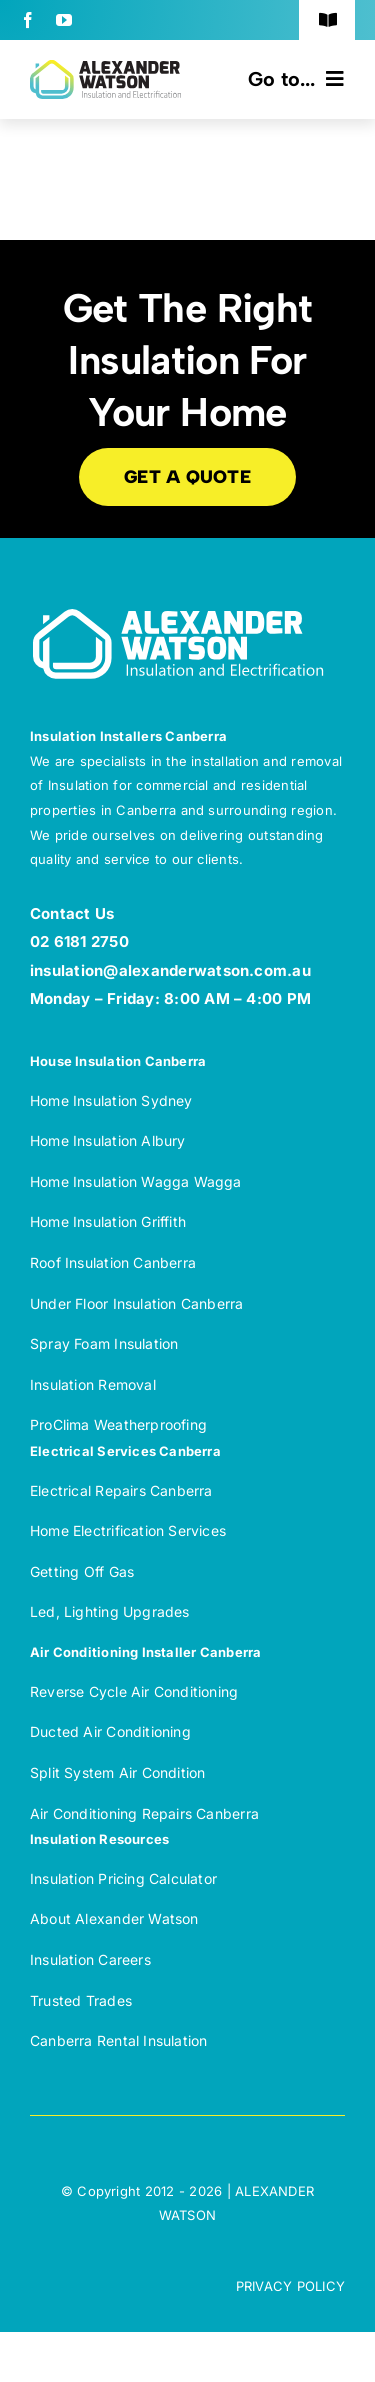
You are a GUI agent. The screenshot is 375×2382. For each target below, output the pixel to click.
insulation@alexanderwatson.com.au (170, 970)
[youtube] (64, 20)
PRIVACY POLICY (290, 2286)
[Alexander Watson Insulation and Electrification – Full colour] (105, 68)
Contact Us (72, 913)
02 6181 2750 (79, 941)
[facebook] (28, 20)
